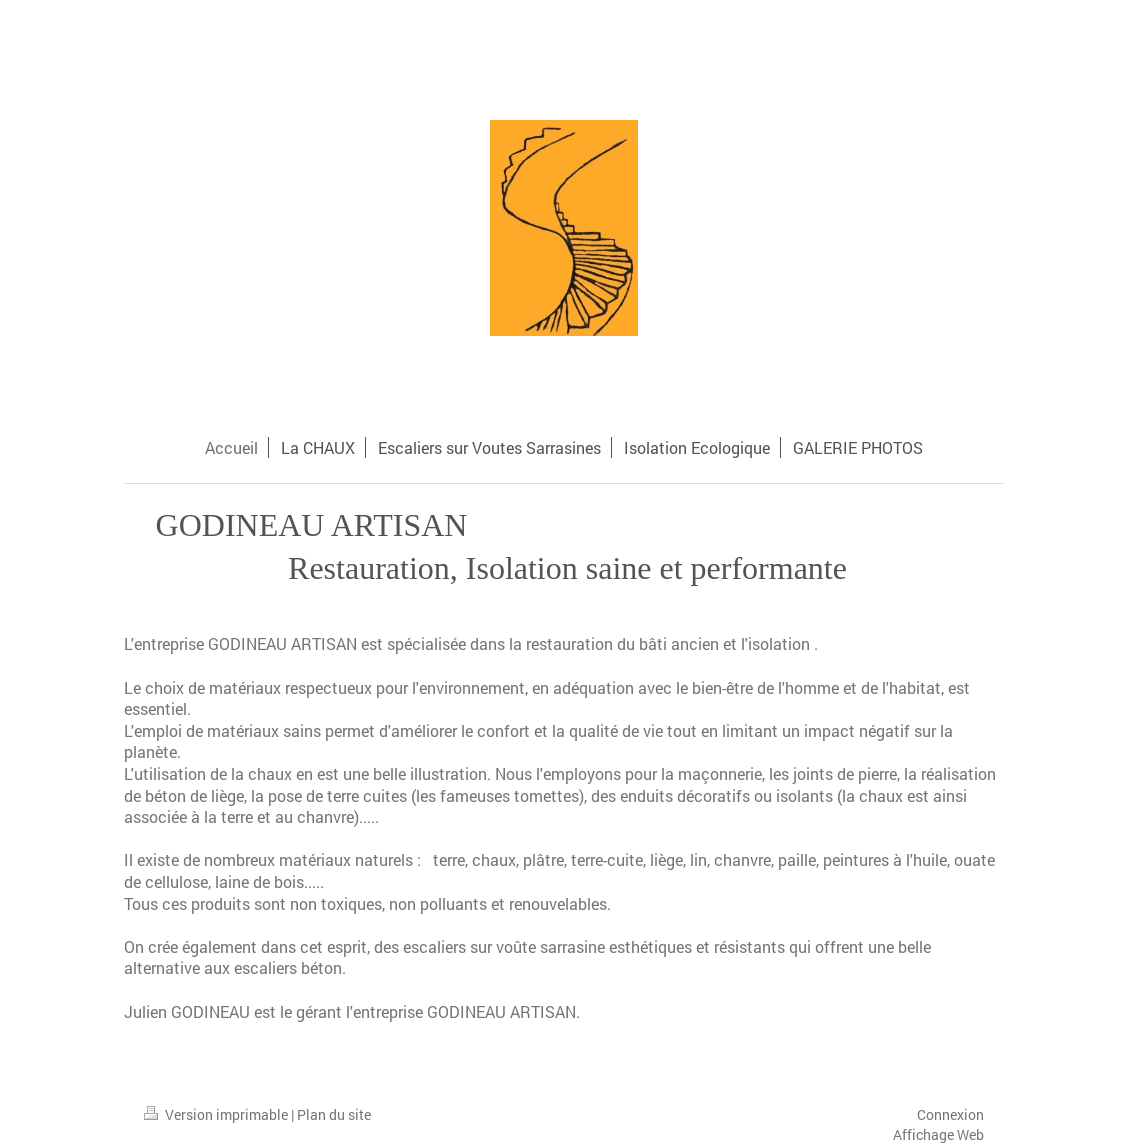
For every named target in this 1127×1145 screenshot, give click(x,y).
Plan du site (334, 1114)
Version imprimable (217, 1114)
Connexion (950, 1114)
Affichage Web (938, 1134)
